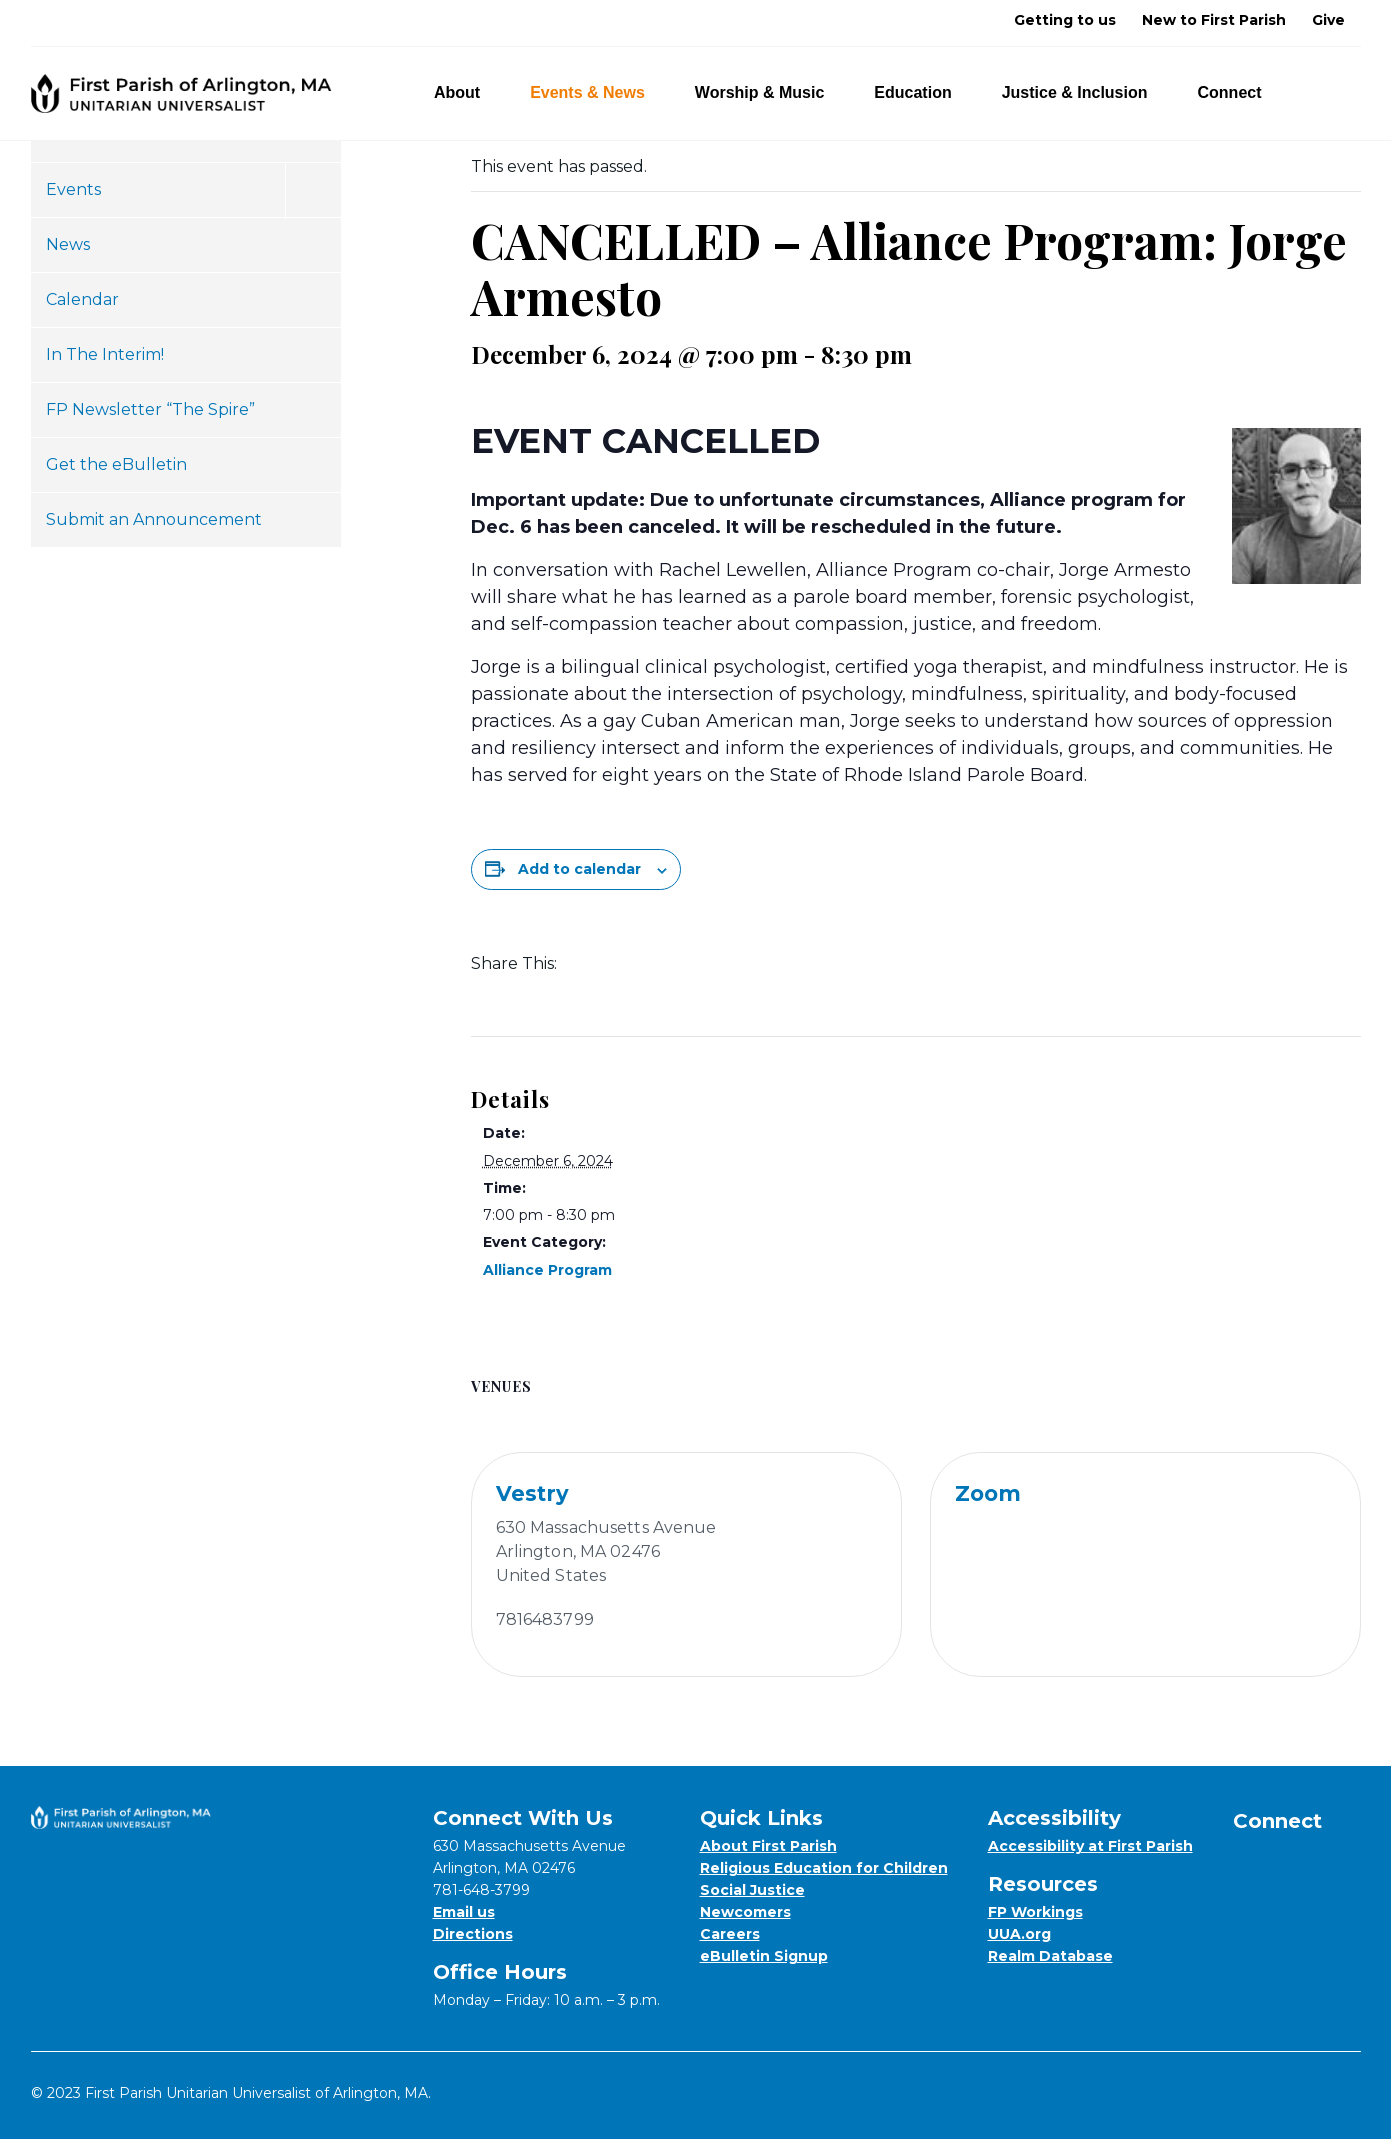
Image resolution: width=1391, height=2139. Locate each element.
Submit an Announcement (154, 519)
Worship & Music (771, 92)
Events (73, 189)
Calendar (82, 299)
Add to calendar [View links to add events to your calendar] (579, 869)
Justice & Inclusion (1086, 92)
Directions (473, 1934)
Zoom (988, 1493)
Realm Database (1050, 1956)
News (68, 244)
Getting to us (1065, 20)
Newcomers (745, 1912)
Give (1328, 20)
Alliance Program (547, 1270)
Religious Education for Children (824, 1868)
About (468, 92)
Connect (1241, 92)
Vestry (532, 1493)
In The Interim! (105, 354)
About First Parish (768, 1846)
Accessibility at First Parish (1090, 1846)
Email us (464, 1912)
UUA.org (1019, 1934)
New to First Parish (1214, 20)
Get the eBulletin (116, 464)
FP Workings (1035, 1912)
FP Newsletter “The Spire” (150, 409)
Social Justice (752, 1890)
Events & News (599, 92)
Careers (730, 1934)
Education (924, 92)
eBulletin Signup (764, 1956)
